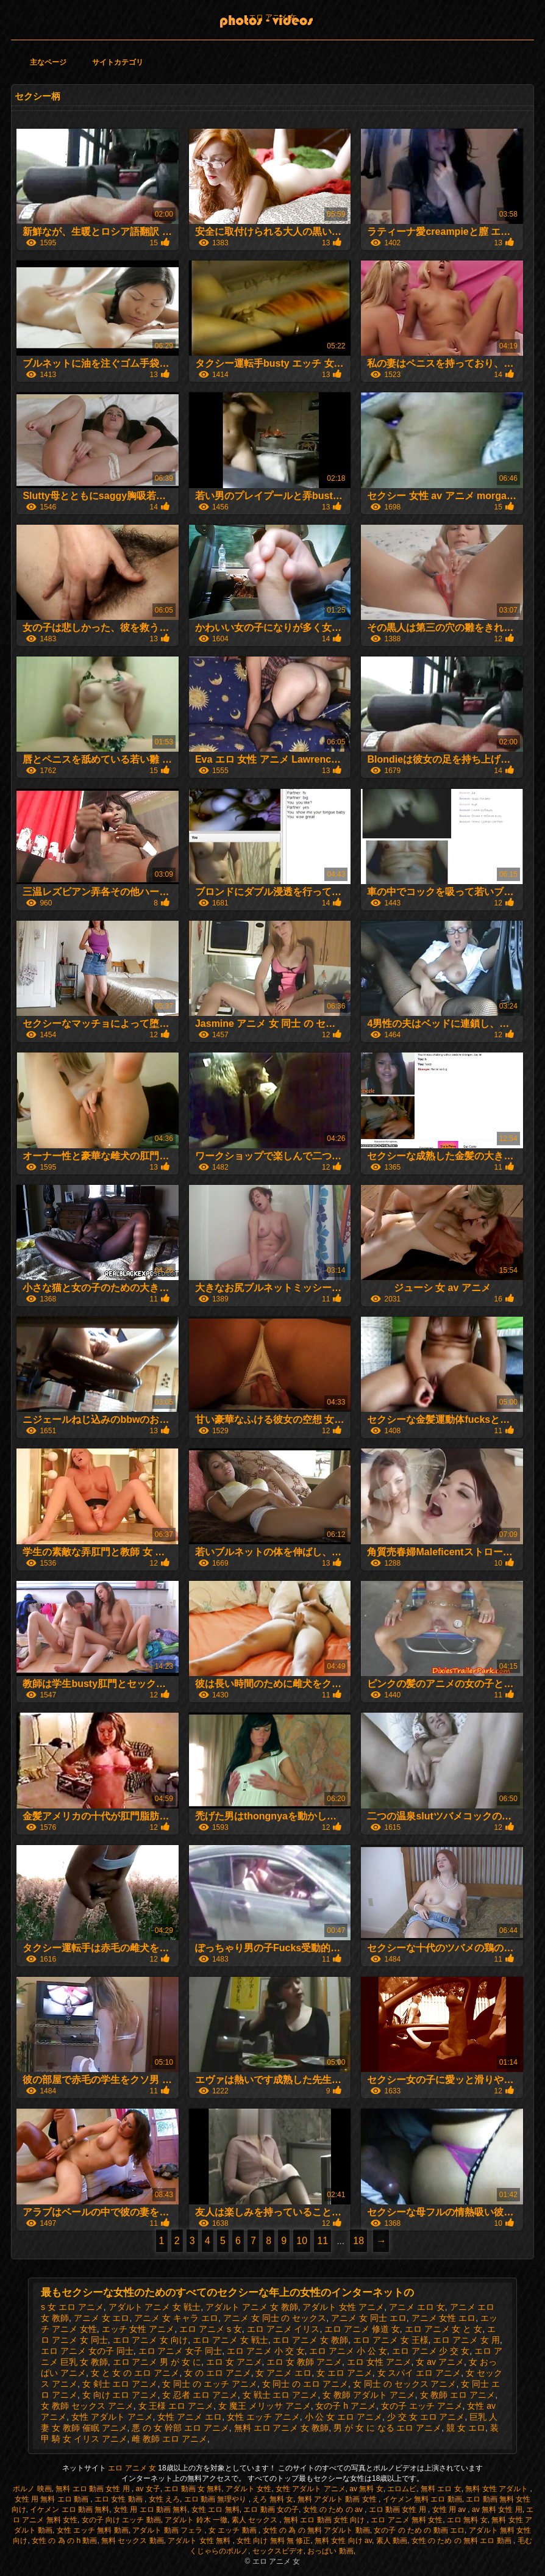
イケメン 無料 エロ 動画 (422, 2499)
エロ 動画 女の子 (271, 2509)
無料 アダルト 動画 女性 (338, 2499)
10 (301, 2241)
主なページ (48, 62)
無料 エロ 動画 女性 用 (93, 2488)
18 (358, 2241)
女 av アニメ (440, 2362)
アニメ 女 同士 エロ (369, 2318)
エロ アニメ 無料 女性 (407, 2520)
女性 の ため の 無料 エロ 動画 (462, 2540)
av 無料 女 (366, 2488)
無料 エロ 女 (441, 2488)
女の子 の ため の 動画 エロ (419, 2530)
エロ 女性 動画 (119, 2499)
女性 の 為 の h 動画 (64, 2540)
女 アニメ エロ (283, 2373)
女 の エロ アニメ (217, 2373)
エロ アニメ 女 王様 (391, 2340)
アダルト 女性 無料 (200, 2540)
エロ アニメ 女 (273, 17)
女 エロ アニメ (344, 2373)
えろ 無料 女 (272, 2499)
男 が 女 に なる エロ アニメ (387, 2428)
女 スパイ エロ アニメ (419, 2373)
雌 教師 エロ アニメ (169, 2439)
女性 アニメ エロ (189, 2417)
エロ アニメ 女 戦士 (230, 2340)
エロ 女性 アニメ (379, 2362)
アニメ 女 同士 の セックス (275, 2318)
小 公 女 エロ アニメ (344, 2417)
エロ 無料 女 (467, 2520)
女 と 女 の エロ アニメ (135, 2373)
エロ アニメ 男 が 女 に (157, 2362)
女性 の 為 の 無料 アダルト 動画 (316, 2530)
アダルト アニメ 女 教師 (251, 2307)
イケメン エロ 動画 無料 (69, 2509)
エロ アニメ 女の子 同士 (87, 2351)
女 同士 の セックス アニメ (405, 2384)
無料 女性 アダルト (497, 2488)
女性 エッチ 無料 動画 (93, 2530)
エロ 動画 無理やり (216, 2499)
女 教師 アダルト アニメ (368, 2395)
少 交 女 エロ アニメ (426, 2417)
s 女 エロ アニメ (72, 2307)
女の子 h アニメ (345, 2406)
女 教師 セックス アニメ (87, 2406)
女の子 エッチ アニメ (422, 2406)
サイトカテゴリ (117, 62)
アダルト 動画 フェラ (168, 2530)
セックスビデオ (278, 2551)
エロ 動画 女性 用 (398, 2509)
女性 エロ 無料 (215, 2509)
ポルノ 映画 (32, 2488)
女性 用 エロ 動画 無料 (150, 2509)
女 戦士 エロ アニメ (280, 2395)
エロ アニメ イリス (283, 2329)
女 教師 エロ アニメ (458, 2395)
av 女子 (148, 2488)
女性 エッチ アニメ (263, 2417)
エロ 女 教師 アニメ (304, 2362)
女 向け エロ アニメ (120, 2395)
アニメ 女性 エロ (443, 2318)
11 (322, 2241)
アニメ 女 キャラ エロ (176, 2318)
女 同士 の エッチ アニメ (209, 2384)
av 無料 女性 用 (497, 2509)
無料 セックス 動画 (132, 2540)
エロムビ (401, 2488)
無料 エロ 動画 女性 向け (325, 2520)
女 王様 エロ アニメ (176, 2406)
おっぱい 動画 (330, 2551)
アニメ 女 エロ (102, 2318)
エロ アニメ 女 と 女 (444, 2329)
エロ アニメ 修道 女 (362, 2329)
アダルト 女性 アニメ (343, 2307)
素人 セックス (256, 2520)
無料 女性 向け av (343, 2540)
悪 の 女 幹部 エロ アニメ (180, 2428)
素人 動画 (391, 2540)
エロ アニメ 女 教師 (310, 2340)
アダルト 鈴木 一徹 (196, 2520)
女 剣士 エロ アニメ (120, 2384)
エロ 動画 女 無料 (192, 2488)
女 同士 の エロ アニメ (305, 2384)
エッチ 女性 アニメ (138, 2329)
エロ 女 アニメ (234, 2362)
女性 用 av (450, 2509)
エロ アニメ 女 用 (466, 2340)
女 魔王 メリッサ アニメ (264, 2406)
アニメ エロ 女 (417, 2307)
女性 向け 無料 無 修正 (273, 2540)
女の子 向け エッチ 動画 (121, 2520)
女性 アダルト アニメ (112, 2417)
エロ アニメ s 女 (210, 2329)
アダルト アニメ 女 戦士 (155, 2307)
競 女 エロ (465, 2428)
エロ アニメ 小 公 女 (348, 2351)
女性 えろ (164, 2499)
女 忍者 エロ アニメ (200, 2395)
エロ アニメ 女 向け (150, 2340)
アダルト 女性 (248, 2488)
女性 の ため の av (334, 2509)
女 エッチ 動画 (233, 2530)
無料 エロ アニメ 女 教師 (281, 2428)
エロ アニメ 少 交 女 (431, 2351)
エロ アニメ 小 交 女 (266, 2351)
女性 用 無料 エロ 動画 (53, 2499)
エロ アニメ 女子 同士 (180, 2351)
